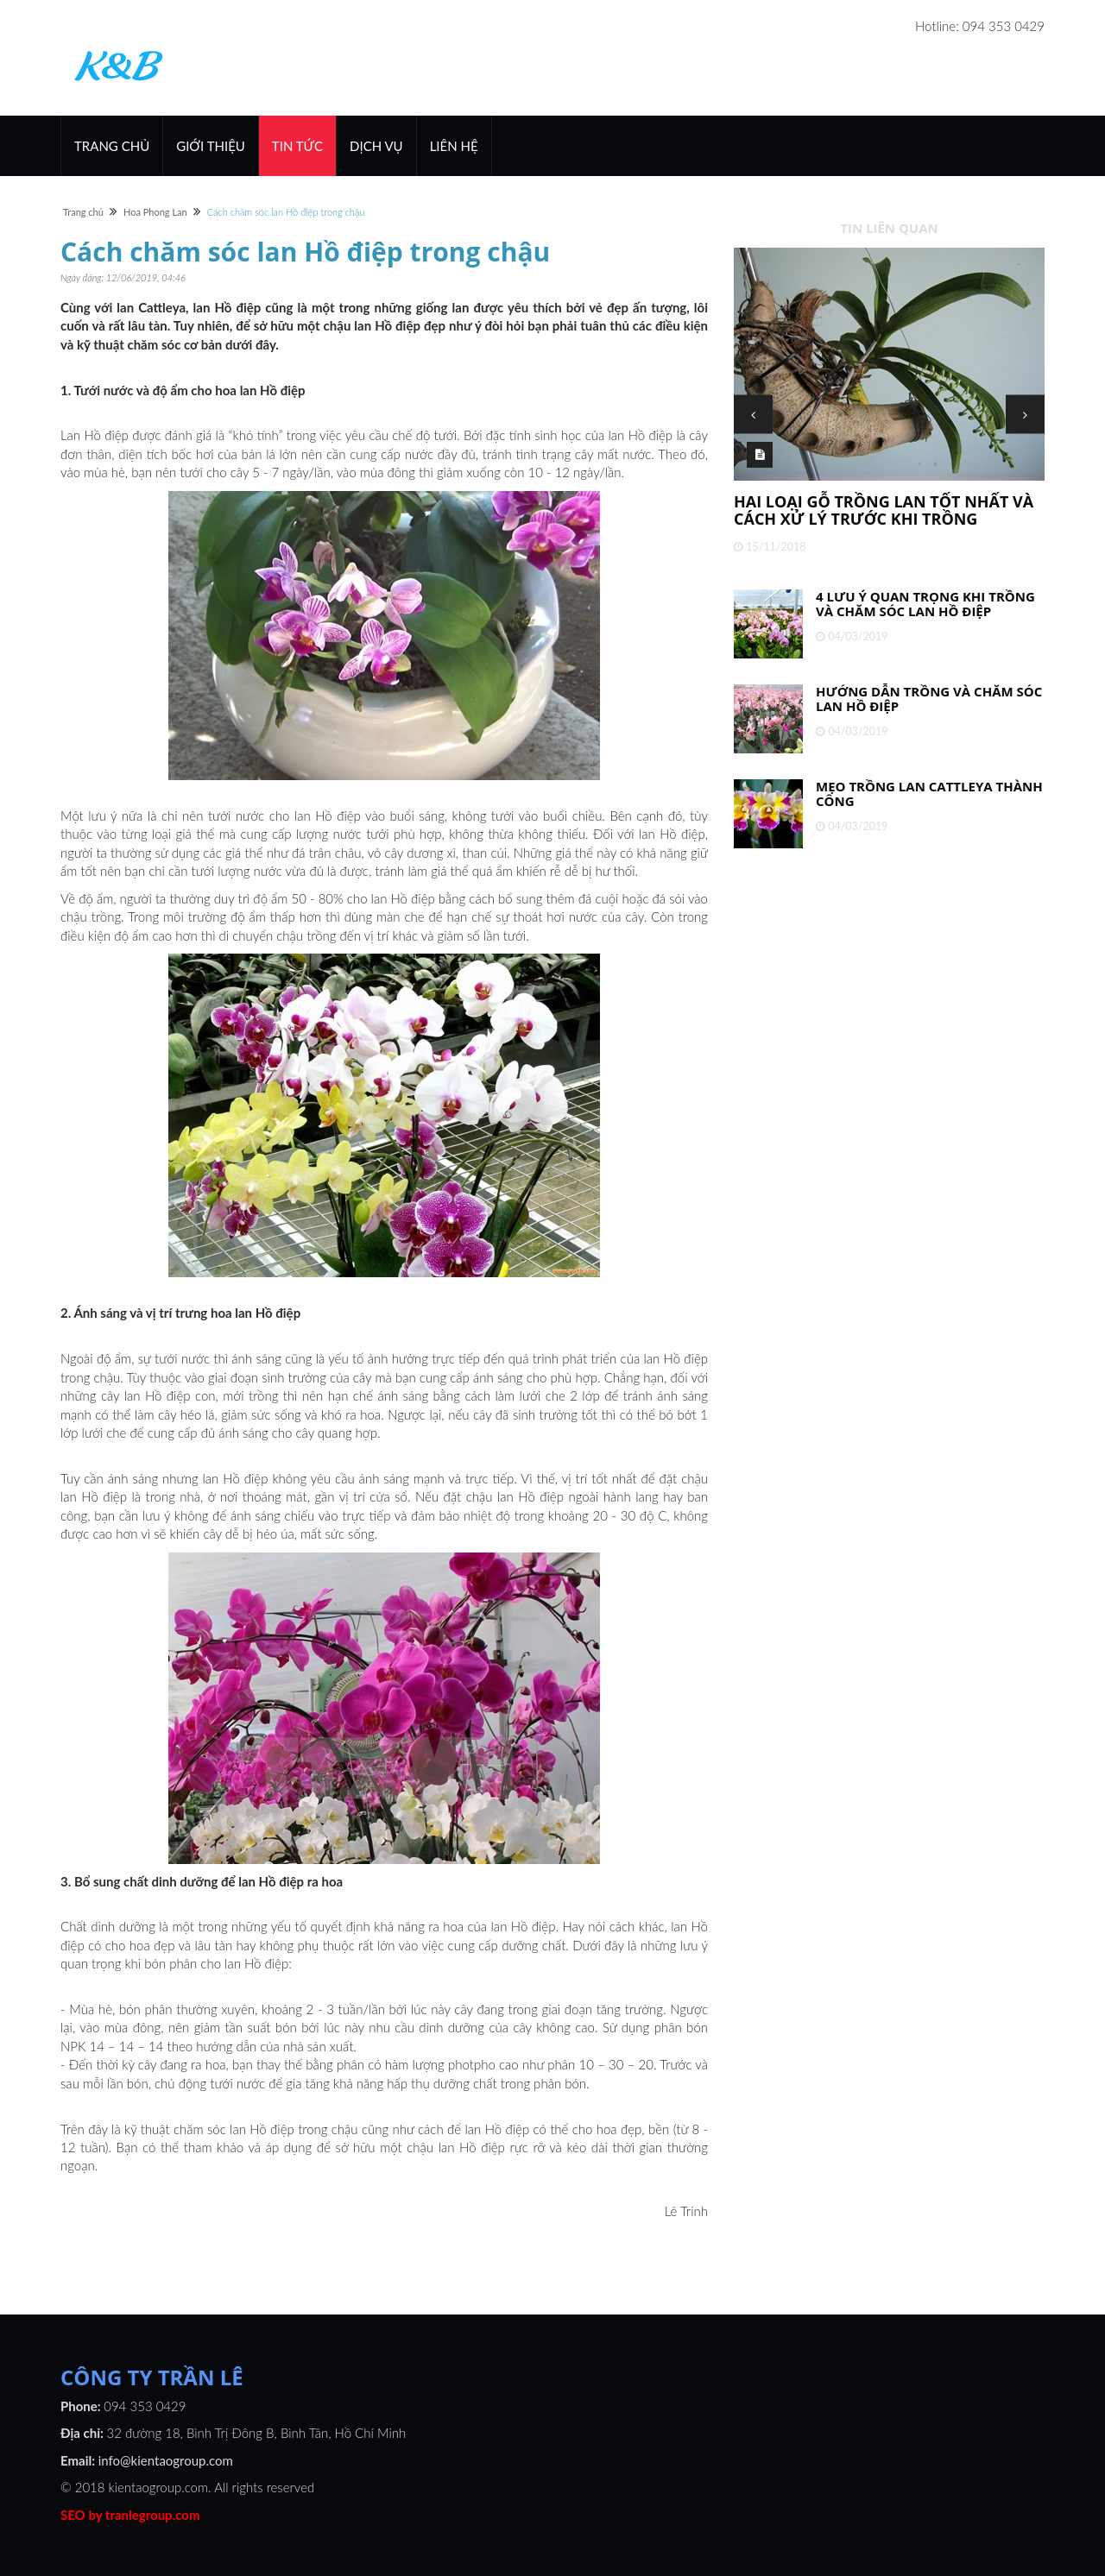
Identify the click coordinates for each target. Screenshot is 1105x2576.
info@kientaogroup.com (165, 2460)
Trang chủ (111, 146)
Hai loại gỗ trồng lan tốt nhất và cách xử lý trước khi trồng (883, 510)
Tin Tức (297, 146)
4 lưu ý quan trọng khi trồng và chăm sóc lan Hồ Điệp (925, 604)
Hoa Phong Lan (155, 211)
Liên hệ (454, 146)
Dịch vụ (376, 146)
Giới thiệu (210, 146)
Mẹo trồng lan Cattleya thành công (929, 793)
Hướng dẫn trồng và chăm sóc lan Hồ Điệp (929, 699)
